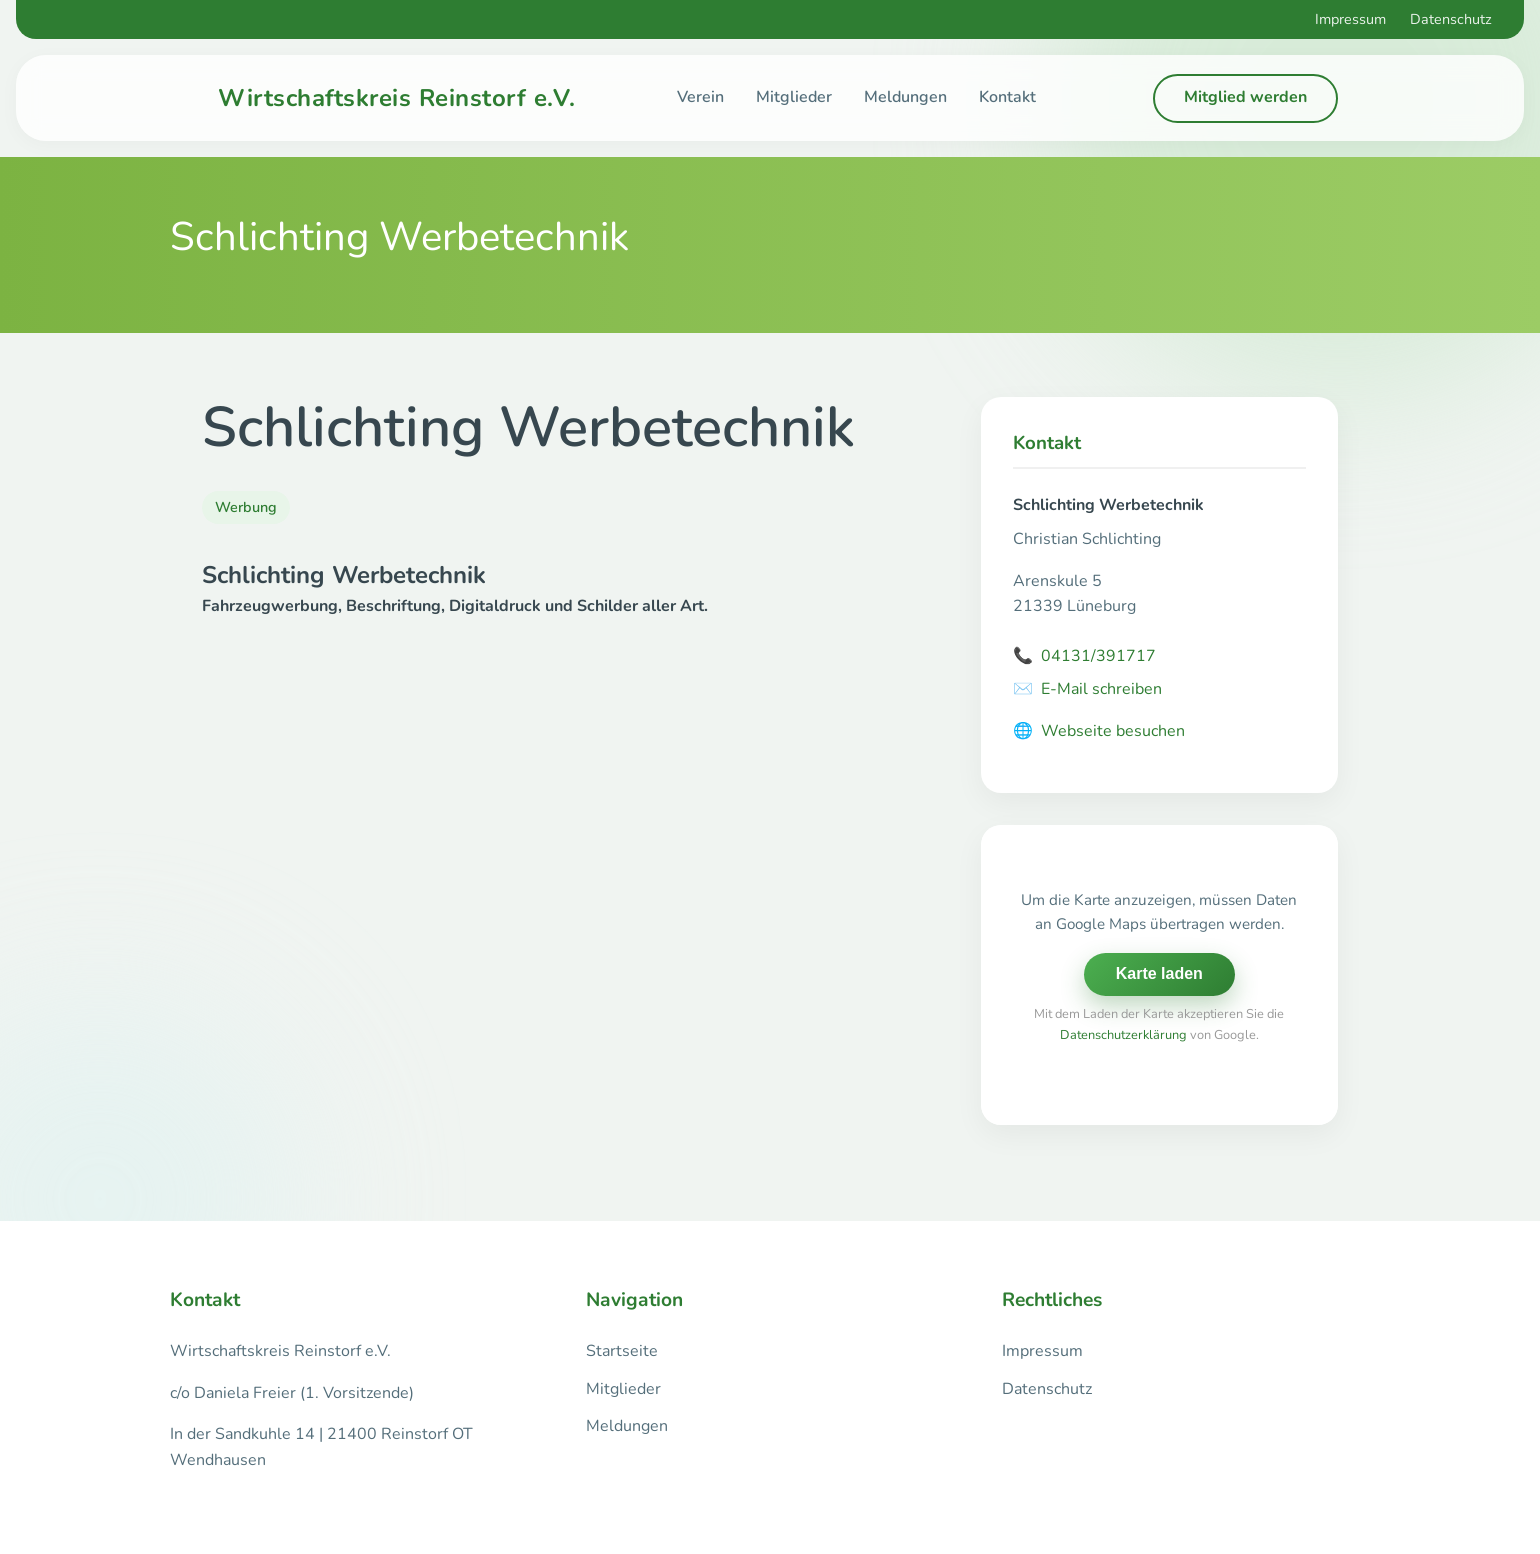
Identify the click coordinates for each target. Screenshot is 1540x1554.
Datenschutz (1451, 19)
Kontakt (1007, 97)
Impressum (1350, 19)
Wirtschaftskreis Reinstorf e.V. (397, 98)
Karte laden (1159, 973)
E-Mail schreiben (1087, 690)
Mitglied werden (1245, 97)
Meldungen (905, 97)
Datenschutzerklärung (1123, 1035)
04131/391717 (1084, 657)
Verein (700, 97)
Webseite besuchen (1099, 732)
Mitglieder (794, 97)
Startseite (622, 1351)
